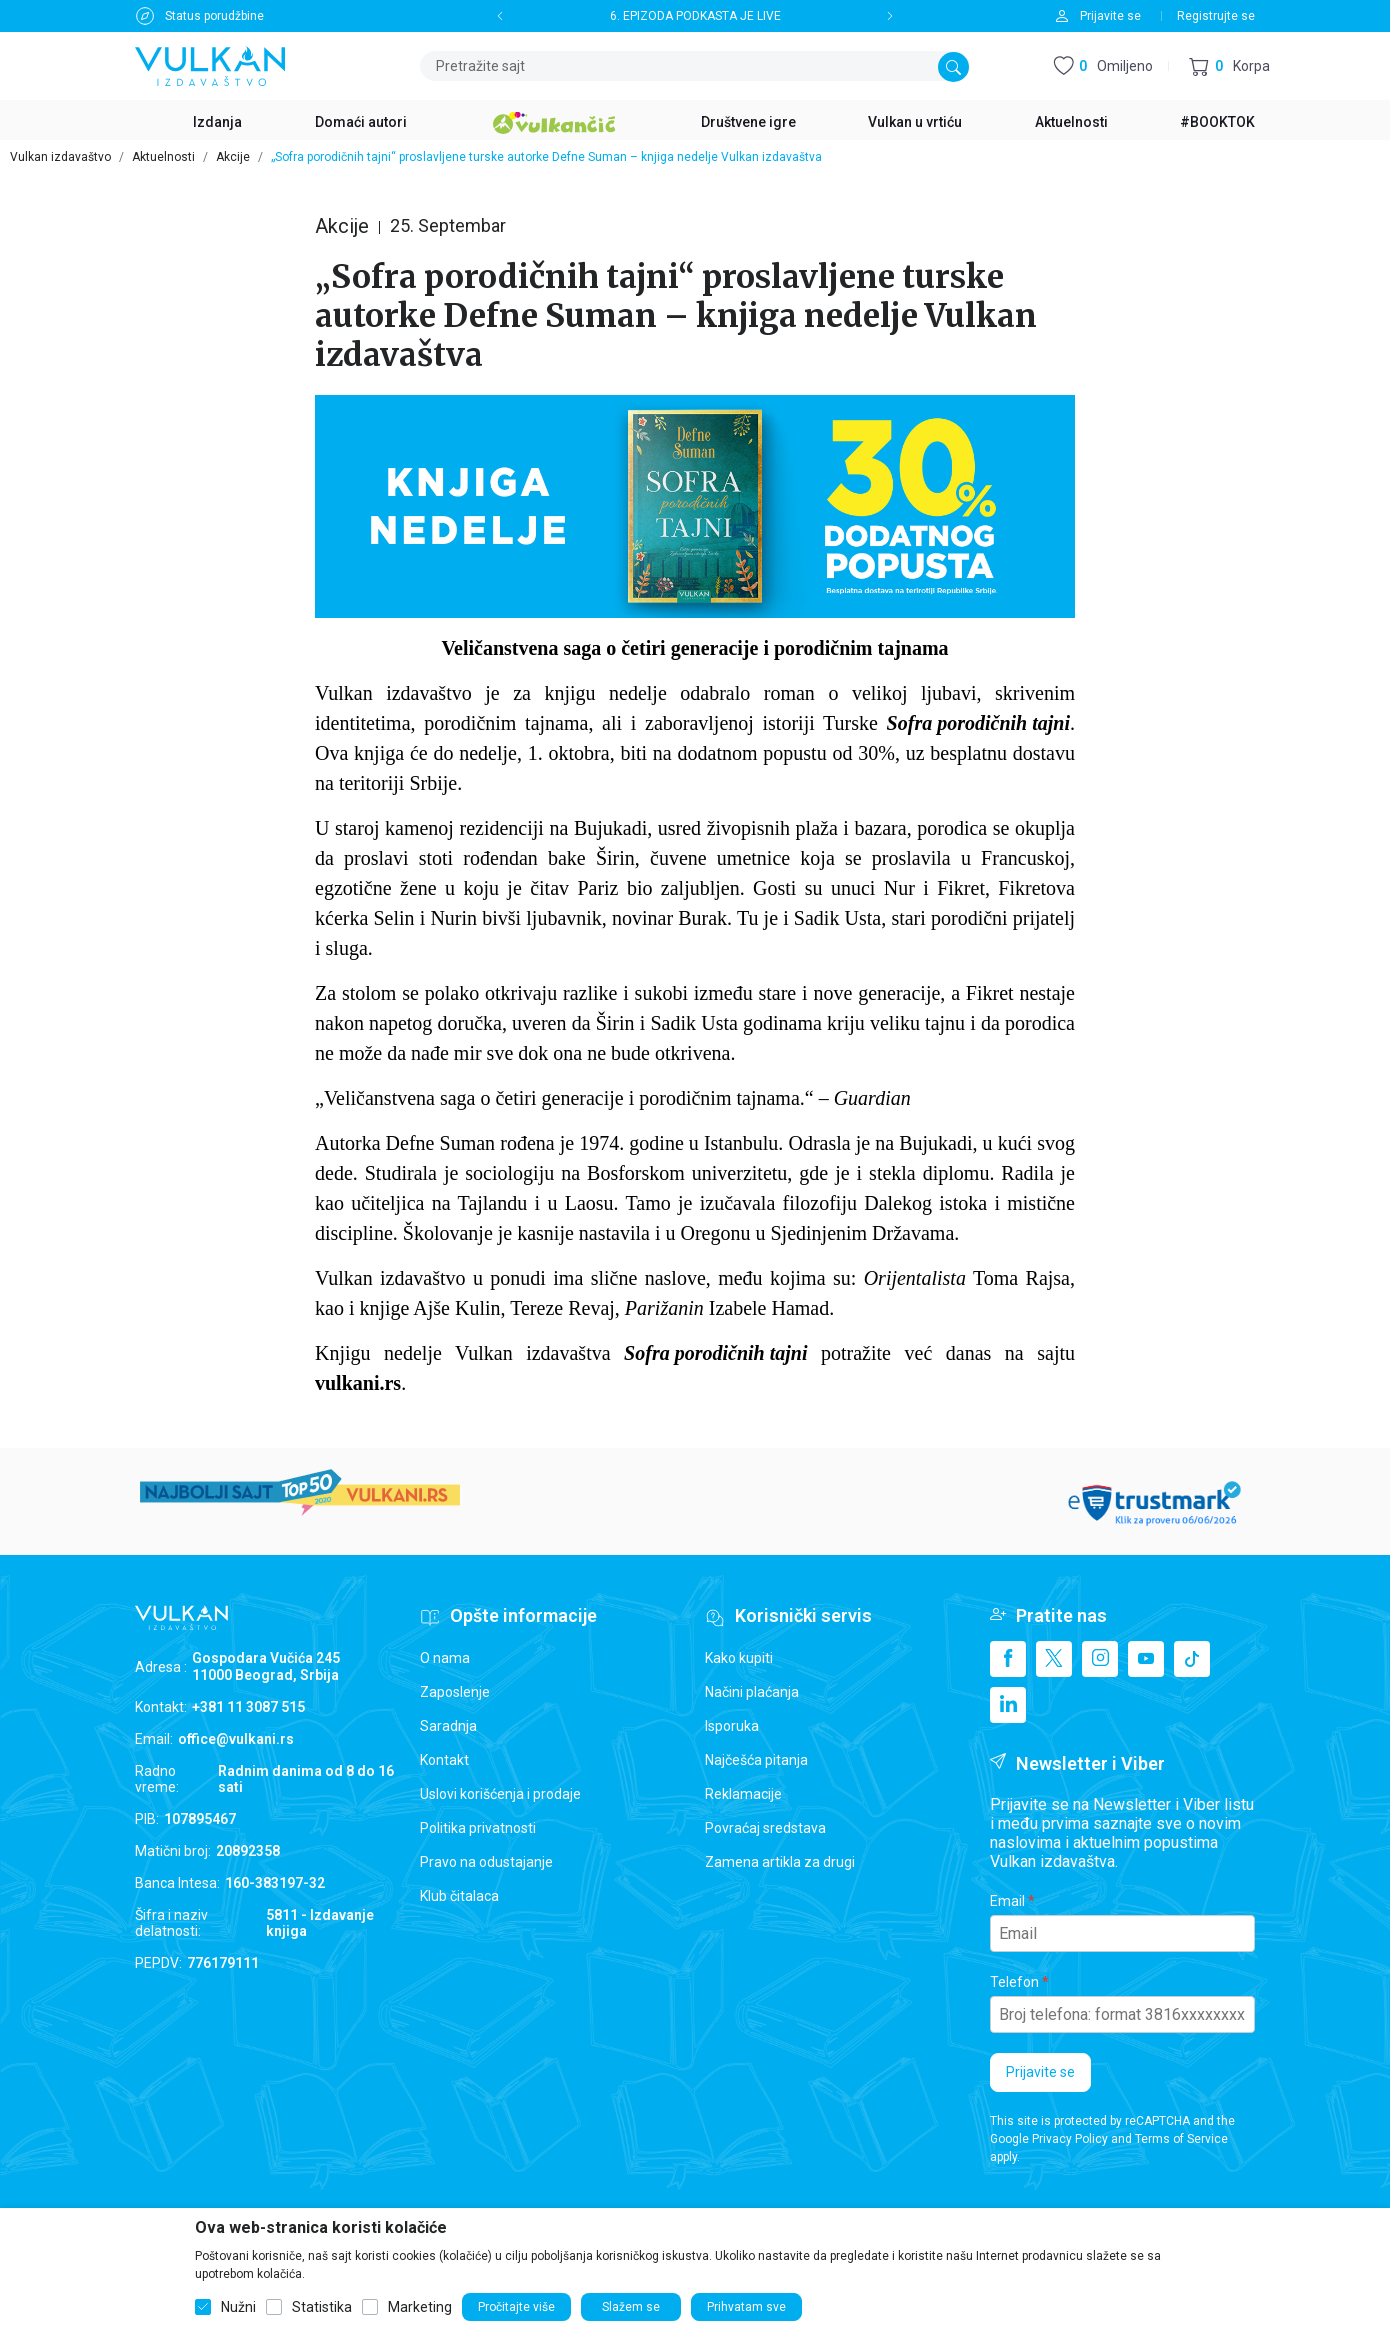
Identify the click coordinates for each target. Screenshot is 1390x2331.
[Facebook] (1008, 1659)
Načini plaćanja (752, 1692)
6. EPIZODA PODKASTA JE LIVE (695, 16)
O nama (445, 1658)
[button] (1229, 66)
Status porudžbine (214, 16)
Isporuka (732, 1726)
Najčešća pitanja (756, 1760)
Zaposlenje (455, 1692)
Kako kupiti (739, 1658)
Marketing (420, 2307)
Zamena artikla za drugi (780, 1862)
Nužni (238, 2307)
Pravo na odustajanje (486, 1862)
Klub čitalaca (459, 1896)
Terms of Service (1181, 2139)
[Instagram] (1100, 1659)
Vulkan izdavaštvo (60, 157)
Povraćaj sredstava (765, 1828)
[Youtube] (1146, 1659)
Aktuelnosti (163, 157)
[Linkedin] (1008, 1705)
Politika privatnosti (478, 1828)
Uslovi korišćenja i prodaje (500, 1794)
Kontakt (444, 1760)
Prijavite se (1040, 2072)
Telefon (1014, 1982)
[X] (1054, 1659)
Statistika (322, 2307)
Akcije (233, 157)
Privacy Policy (1070, 2139)
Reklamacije (743, 1794)
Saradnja (448, 1726)
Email (1007, 1901)
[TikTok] (1192, 1659)
